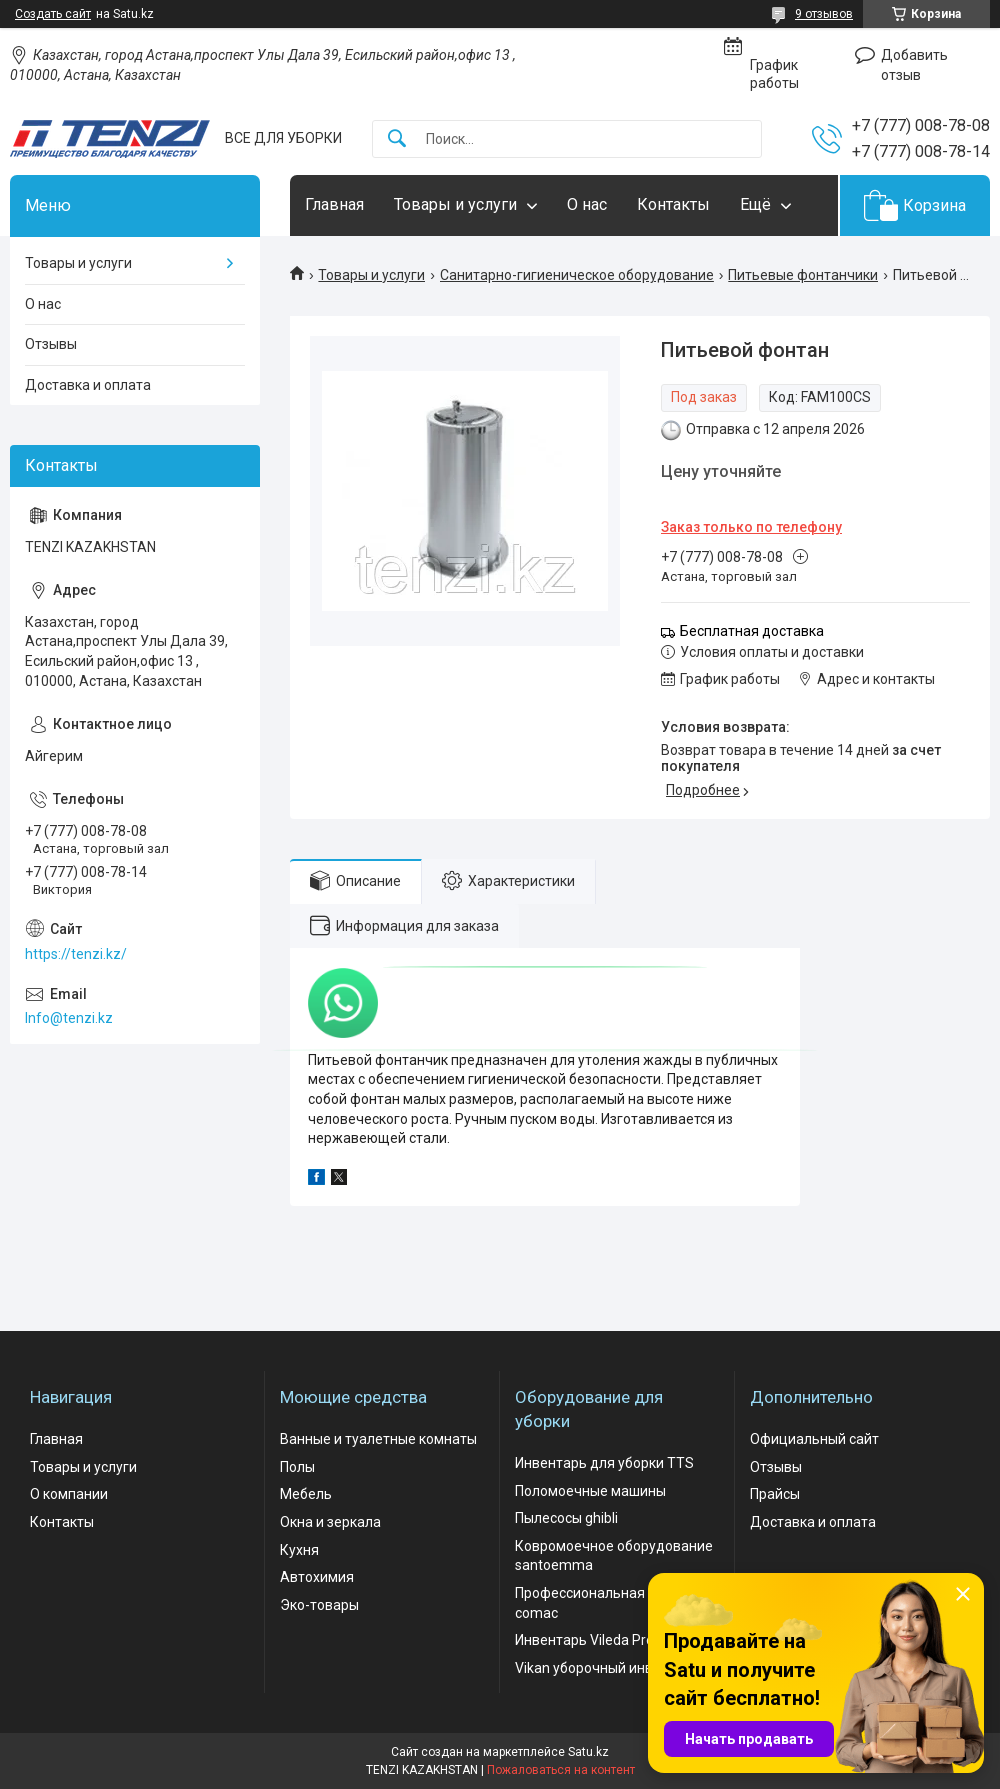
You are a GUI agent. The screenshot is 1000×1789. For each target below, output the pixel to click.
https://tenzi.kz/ (76, 954)
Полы (297, 1467)
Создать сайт (53, 14)
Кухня (299, 1550)
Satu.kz (588, 1752)
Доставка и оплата (88, 385)
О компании (69, 1494)
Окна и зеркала (330, 1522)
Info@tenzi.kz (69, 1018)
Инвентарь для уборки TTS (604, 1463)
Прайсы (775, 1494)
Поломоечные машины (590, 1491)
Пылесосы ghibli (566, 1518)
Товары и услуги (455, 204)
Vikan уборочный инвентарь (607, 1668)
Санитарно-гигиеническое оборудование (577, 275)
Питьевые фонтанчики (803, 275)
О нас (587, 204)
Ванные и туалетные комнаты (378, 1439)
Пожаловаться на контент (561, 1770)
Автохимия (317, 1577)
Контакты (673, 204)
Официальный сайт (814, 1439)
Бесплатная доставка (752, 631)
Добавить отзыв (914, 65)
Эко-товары (319, 1605)
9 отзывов (824, 14)
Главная (334, 204)
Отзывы (51, 344)
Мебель (306, 1494)
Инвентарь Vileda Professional (613, 1640)
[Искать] (397, 139)
